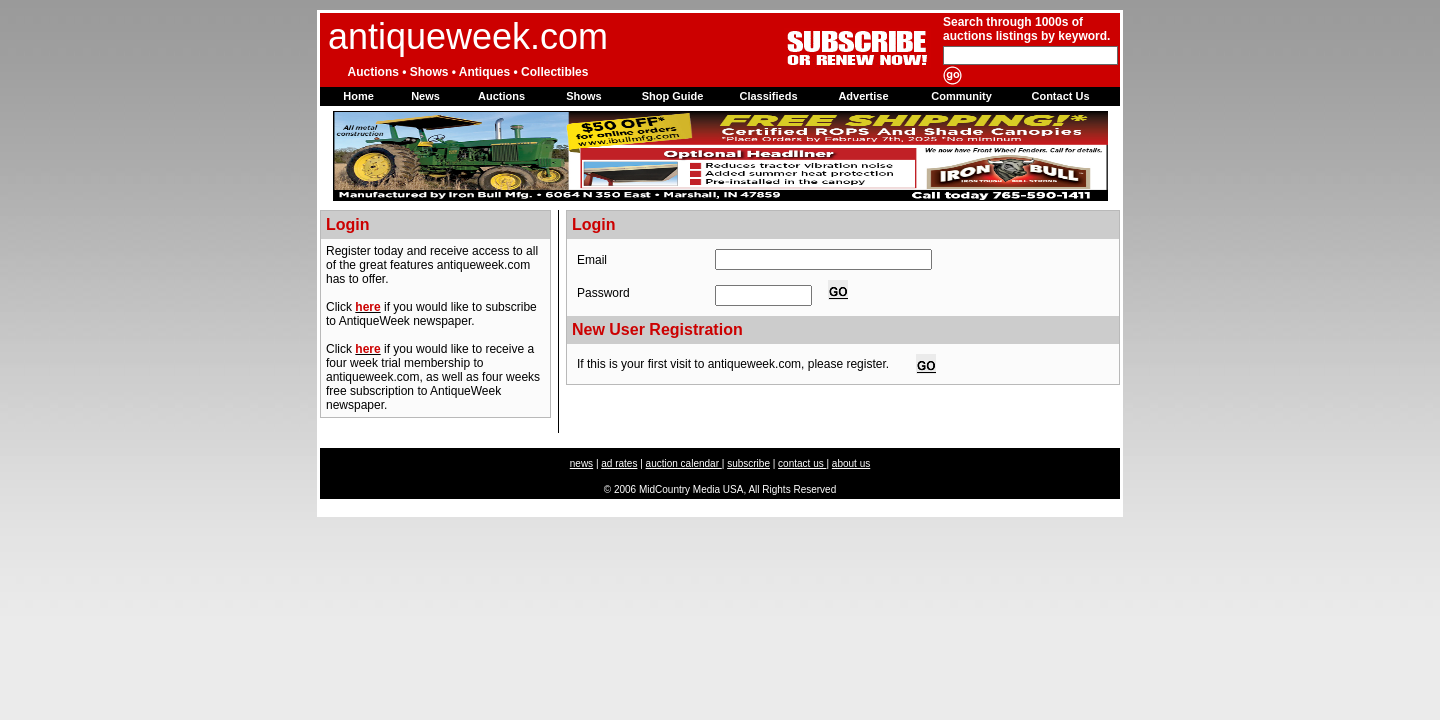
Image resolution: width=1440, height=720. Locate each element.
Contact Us (1060, 96)
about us (851, 463)
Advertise (863, 96)
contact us (802, 463)
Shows (583, 96)
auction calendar (684, 463)
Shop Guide (673, 96)
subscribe (748, 463)
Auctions (501, 96)
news (581, 463)
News (425, 96)
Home (358, 96)
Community (961, 96)
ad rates (619, 463)
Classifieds (768, 96)
